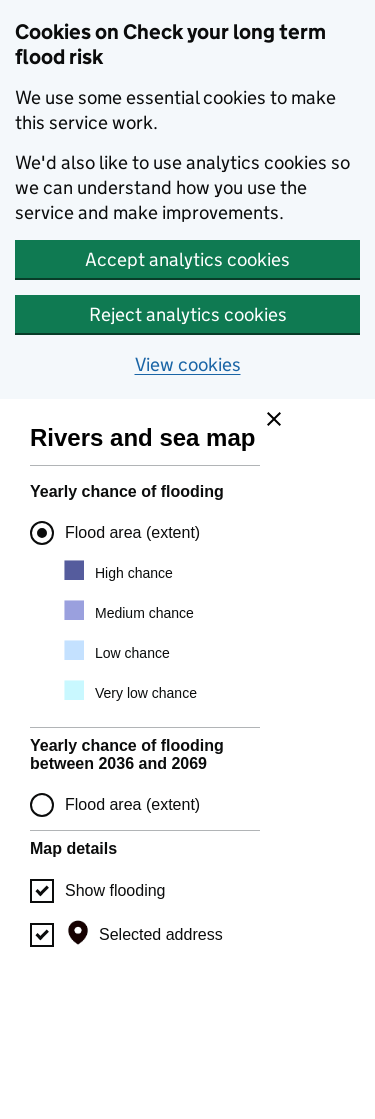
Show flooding (115, 890)
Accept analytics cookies (187, 259)
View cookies (188, 364)
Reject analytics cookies (188, 314)
